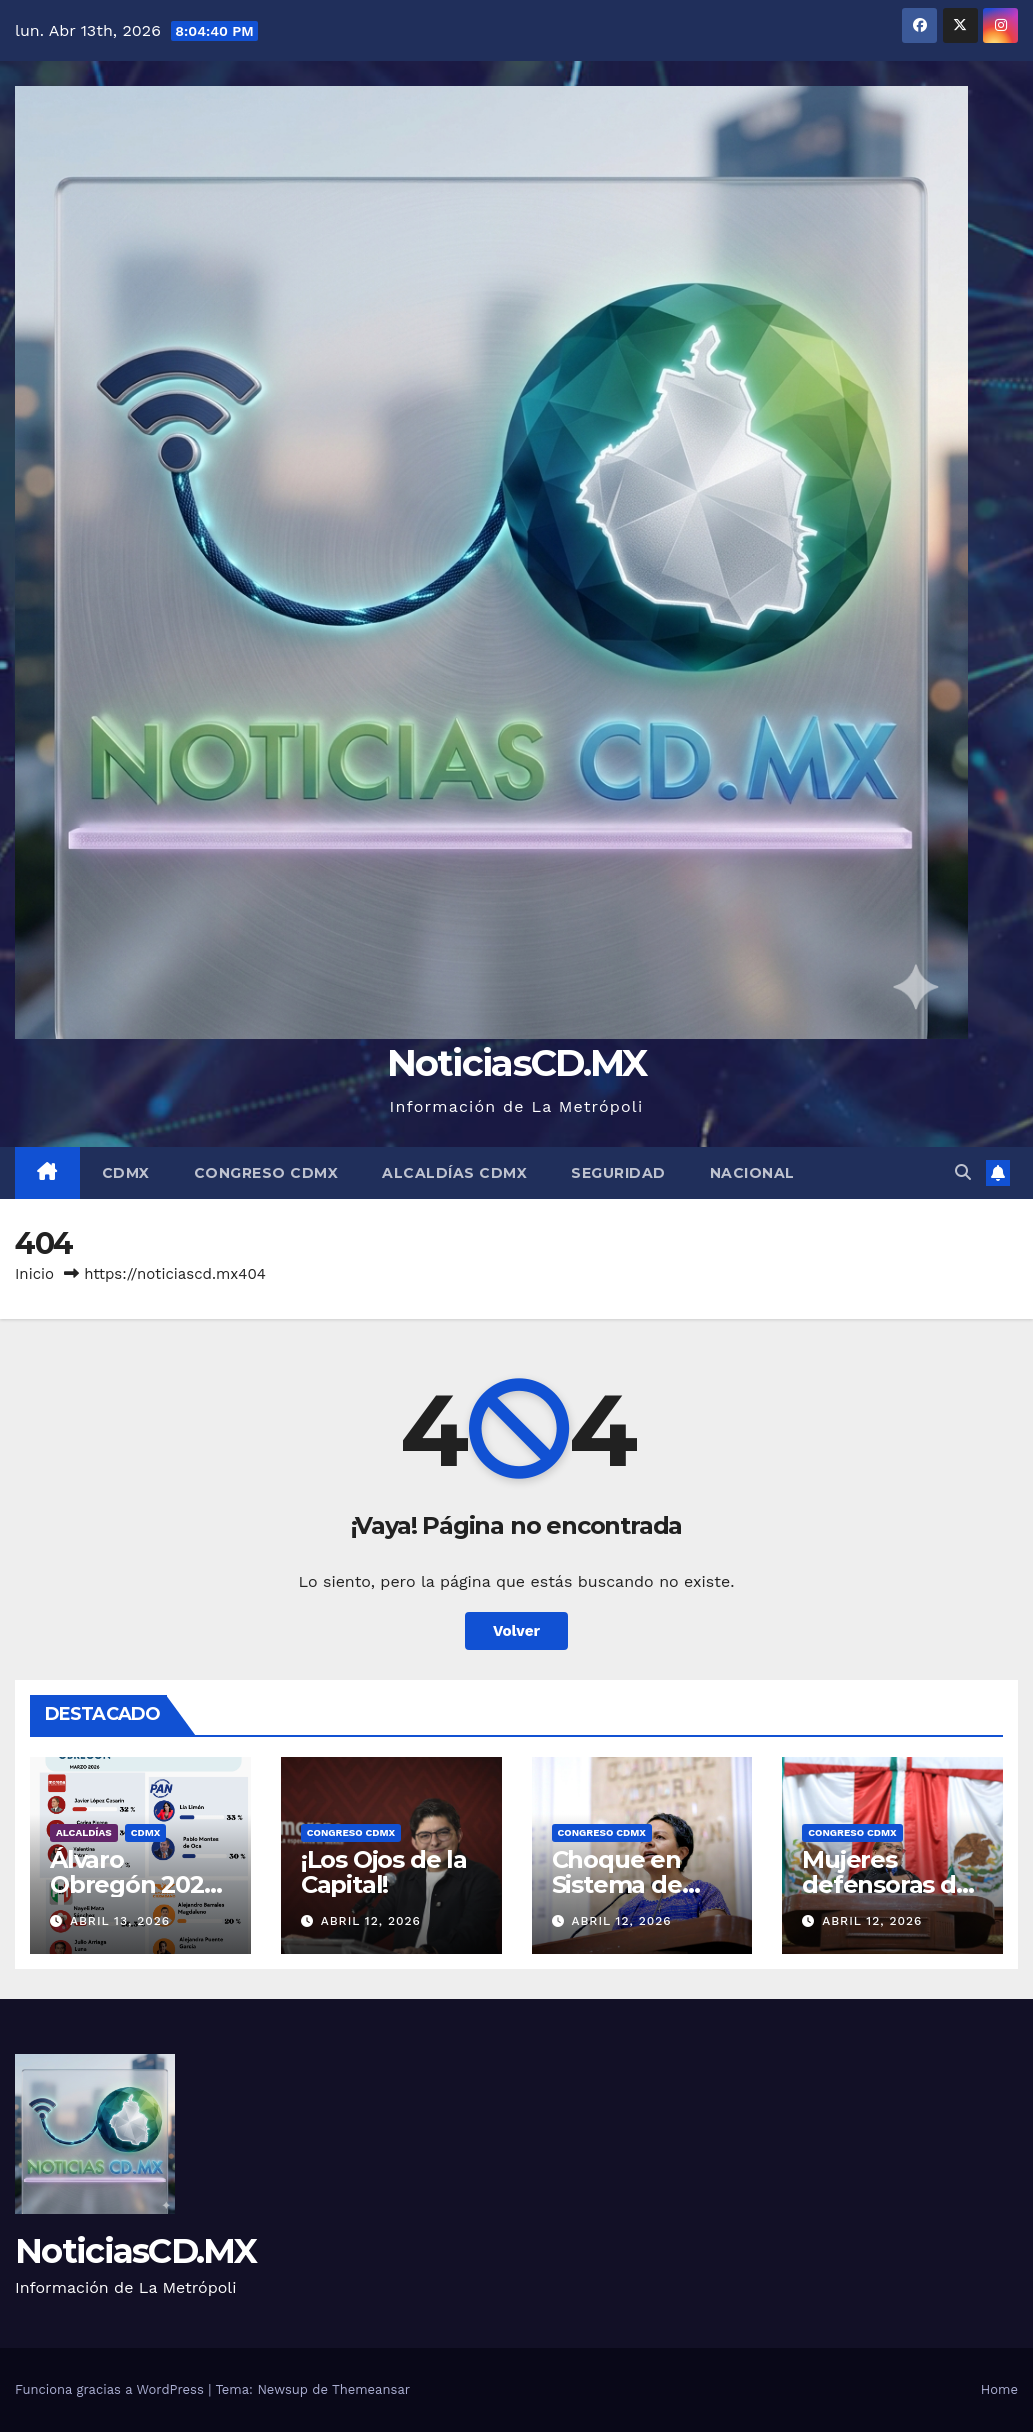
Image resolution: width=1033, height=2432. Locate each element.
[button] (963, 1172)
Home (999, 2389)
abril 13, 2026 (120, 1921)
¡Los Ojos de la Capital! (384, 1872)
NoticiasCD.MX (517, 1062)
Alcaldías (84, 1832)
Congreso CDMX (266, 1173)
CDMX (126, 1173)
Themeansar (371, 2389)
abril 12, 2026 (371, 1921)
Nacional (752, 1173)
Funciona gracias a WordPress (111, 2389)
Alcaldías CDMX (454, 1173)
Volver (516, 1631)
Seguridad (618, 1173)
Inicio (34, 1274)
